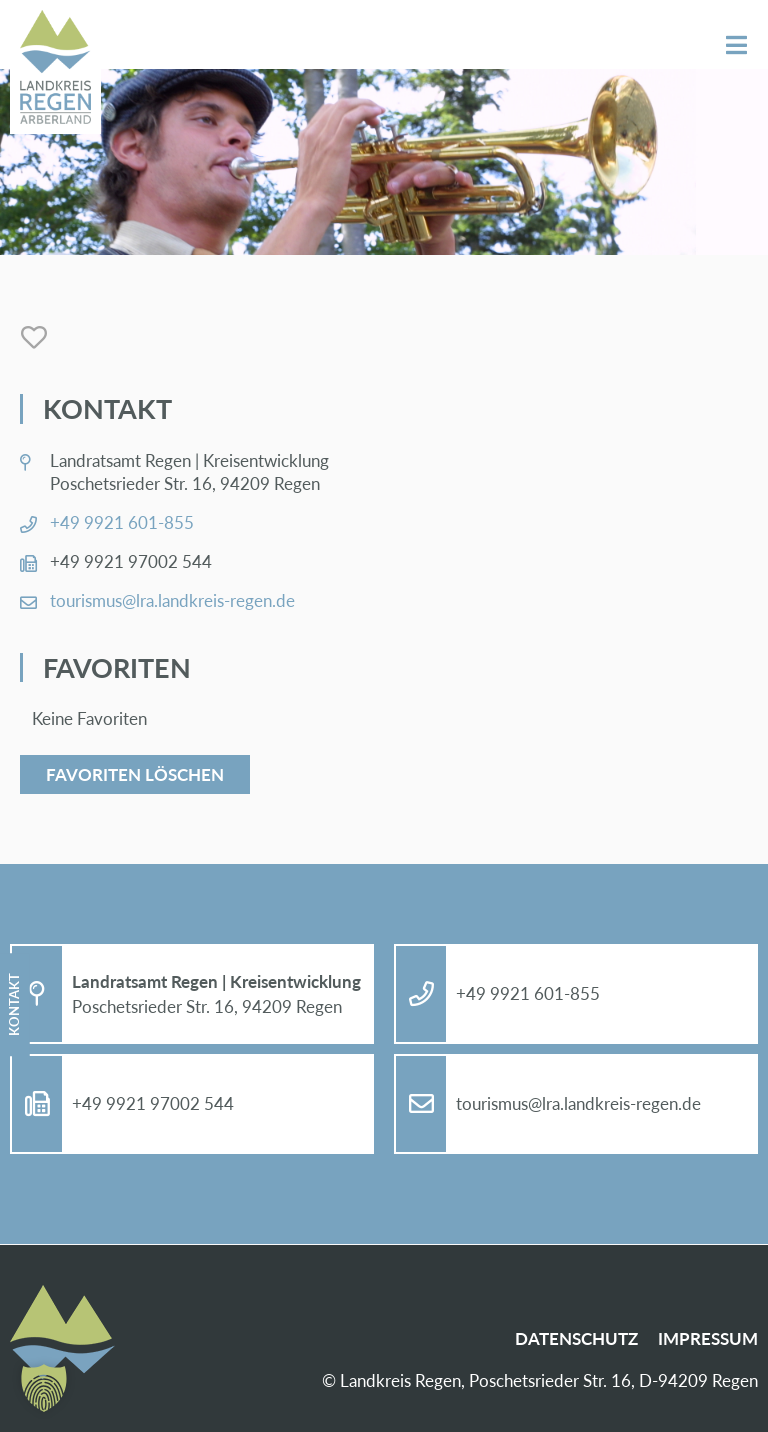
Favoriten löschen (135, 774)
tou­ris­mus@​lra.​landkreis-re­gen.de (172, 600)
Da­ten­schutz (576, 1338)
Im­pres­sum (708, 1338)
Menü (736, 45)
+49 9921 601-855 (122, 522)
